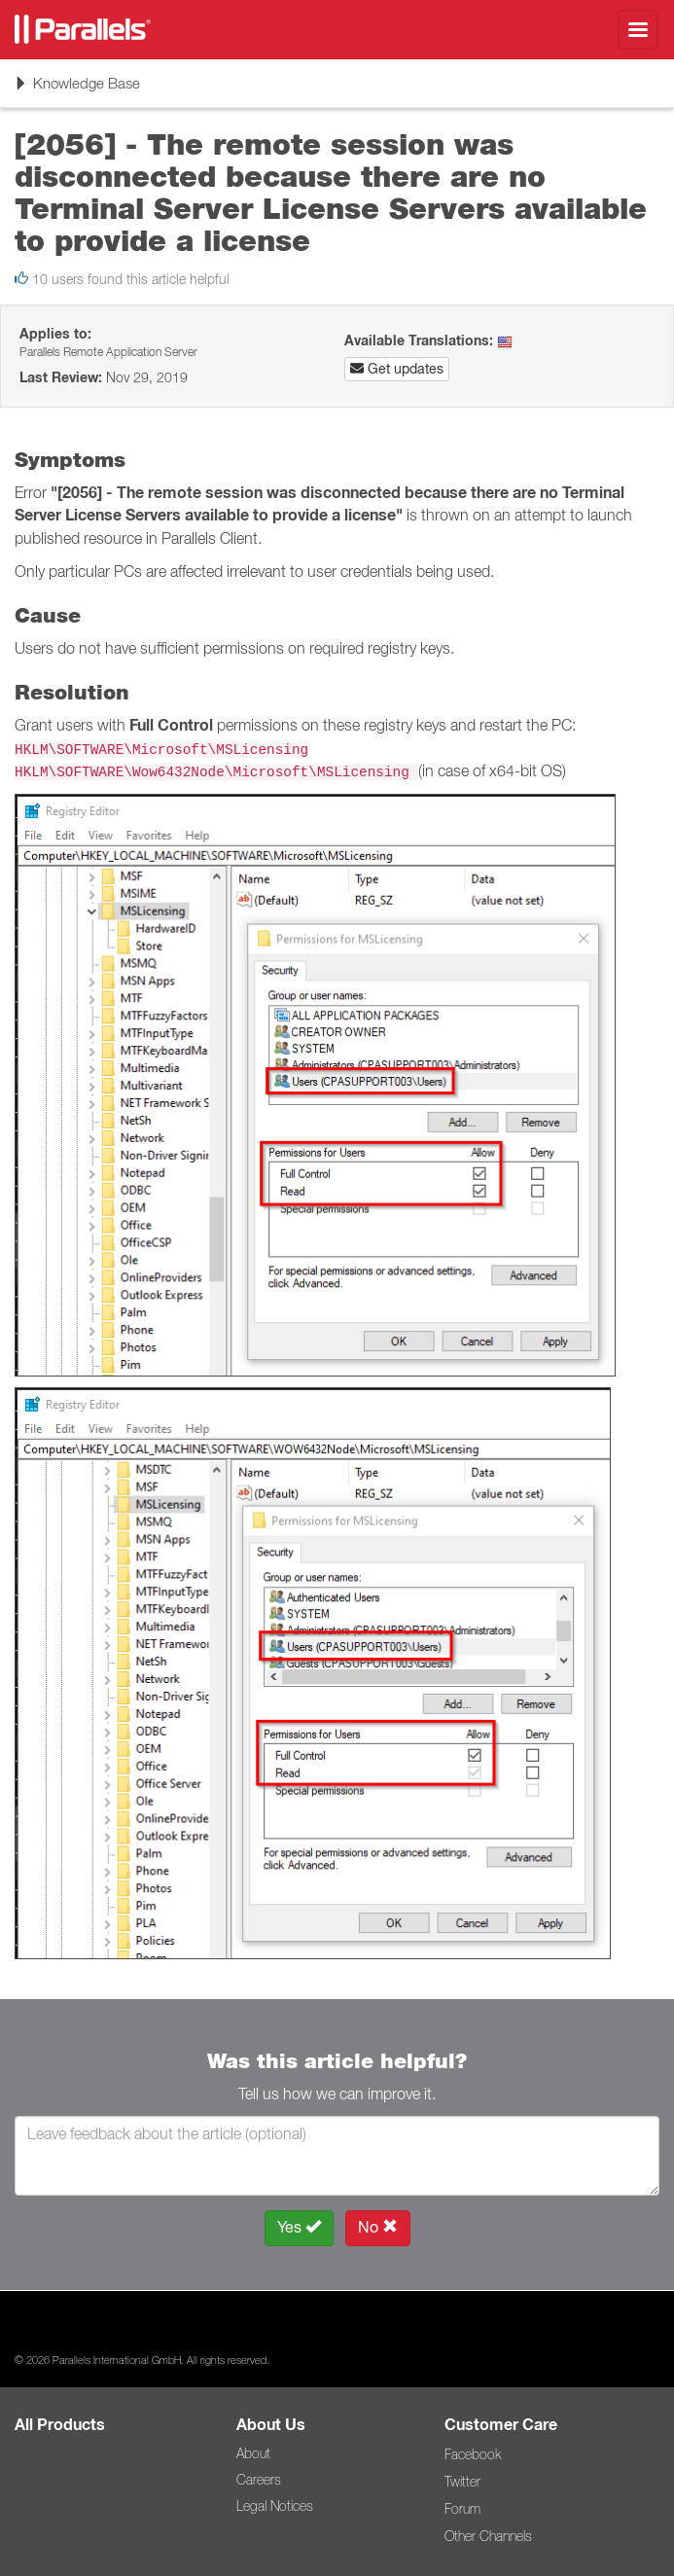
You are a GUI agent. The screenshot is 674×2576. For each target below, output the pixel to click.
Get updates (396, 368)
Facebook (472, 2454)
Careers (258, 2479)
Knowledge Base (77, 89)
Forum (462, 2509)
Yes (299, 2227)
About (253, 2453)
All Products (60, 2425)
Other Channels (488, 2536)
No (378, 2227)
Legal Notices (274, 2506)
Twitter (462, 2481)
